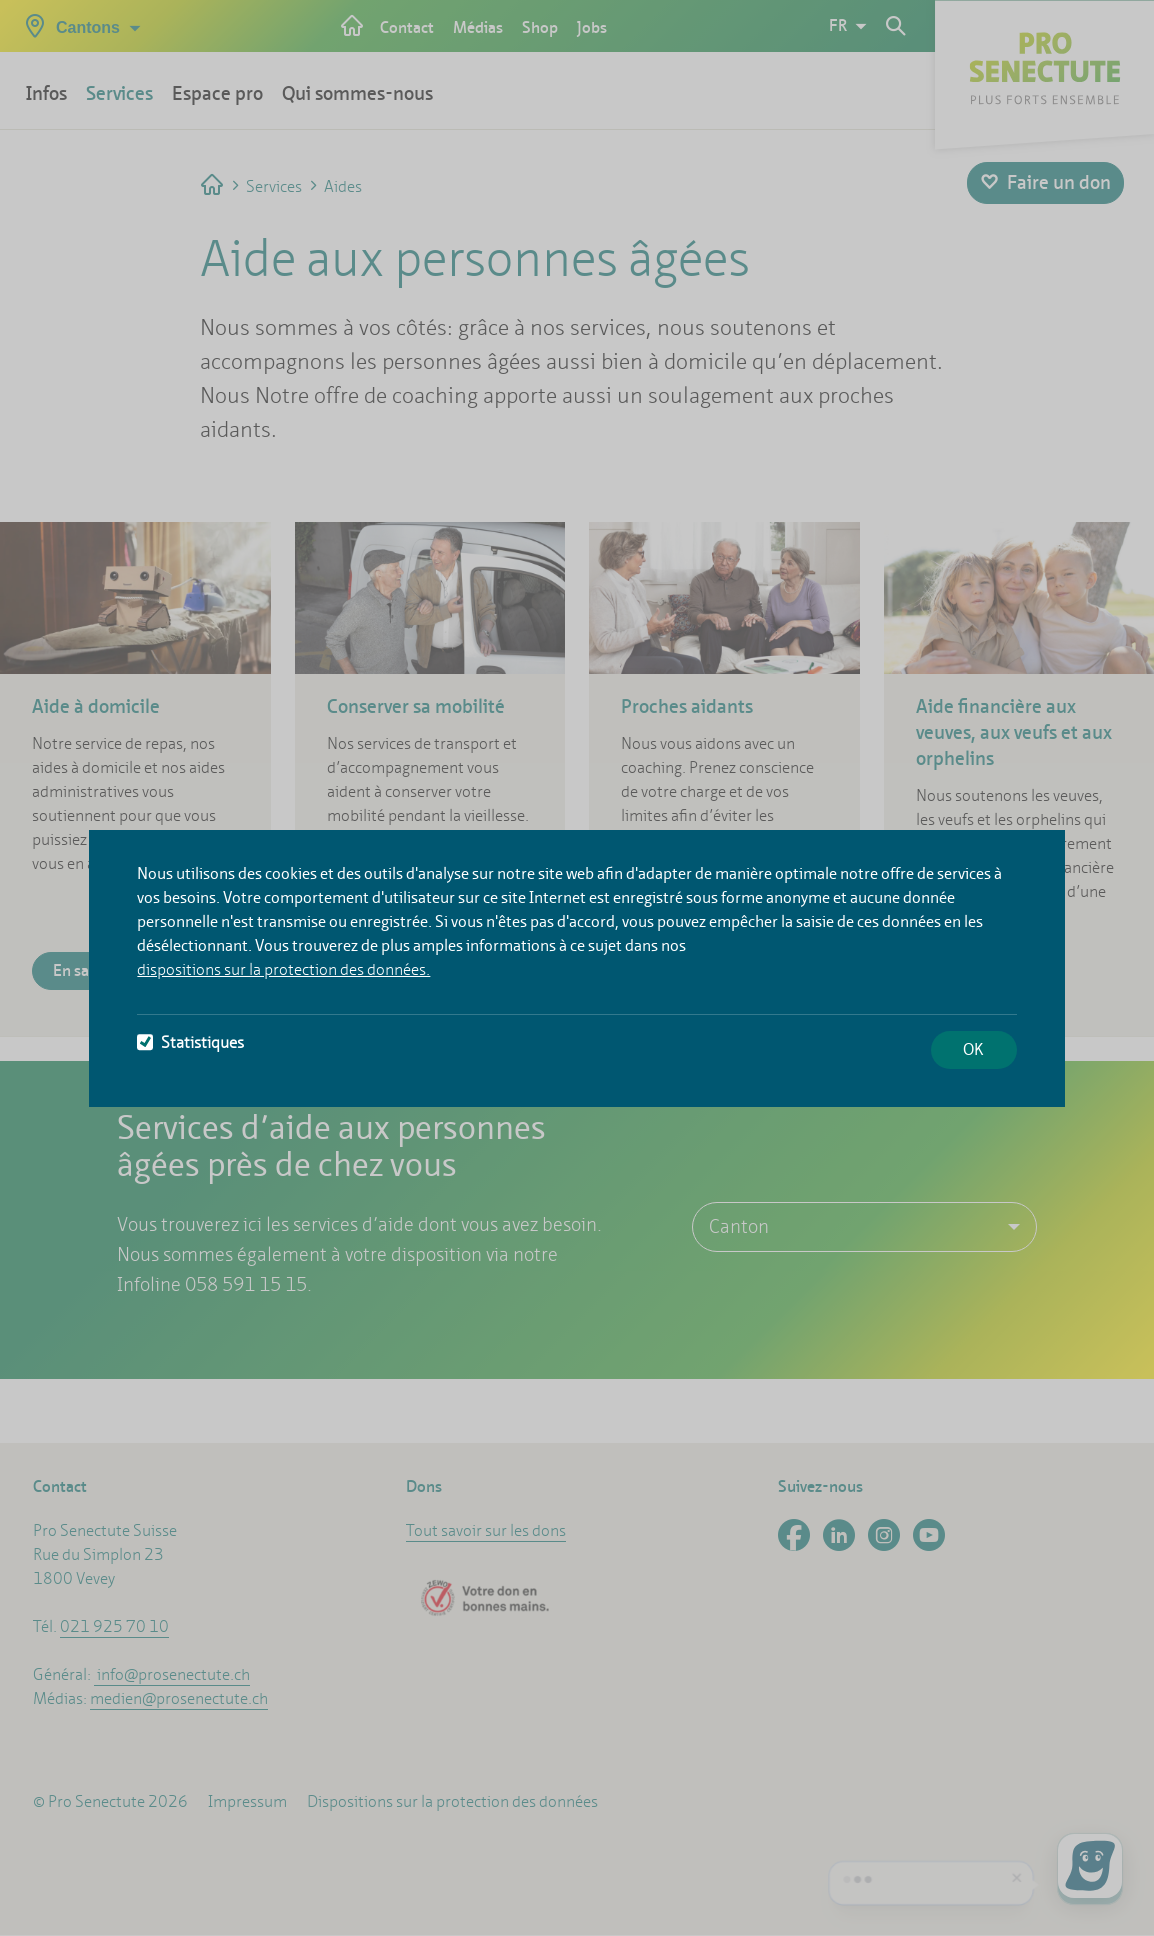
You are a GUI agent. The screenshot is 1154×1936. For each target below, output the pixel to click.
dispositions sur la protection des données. (283, 969)
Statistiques (190, 1042)
